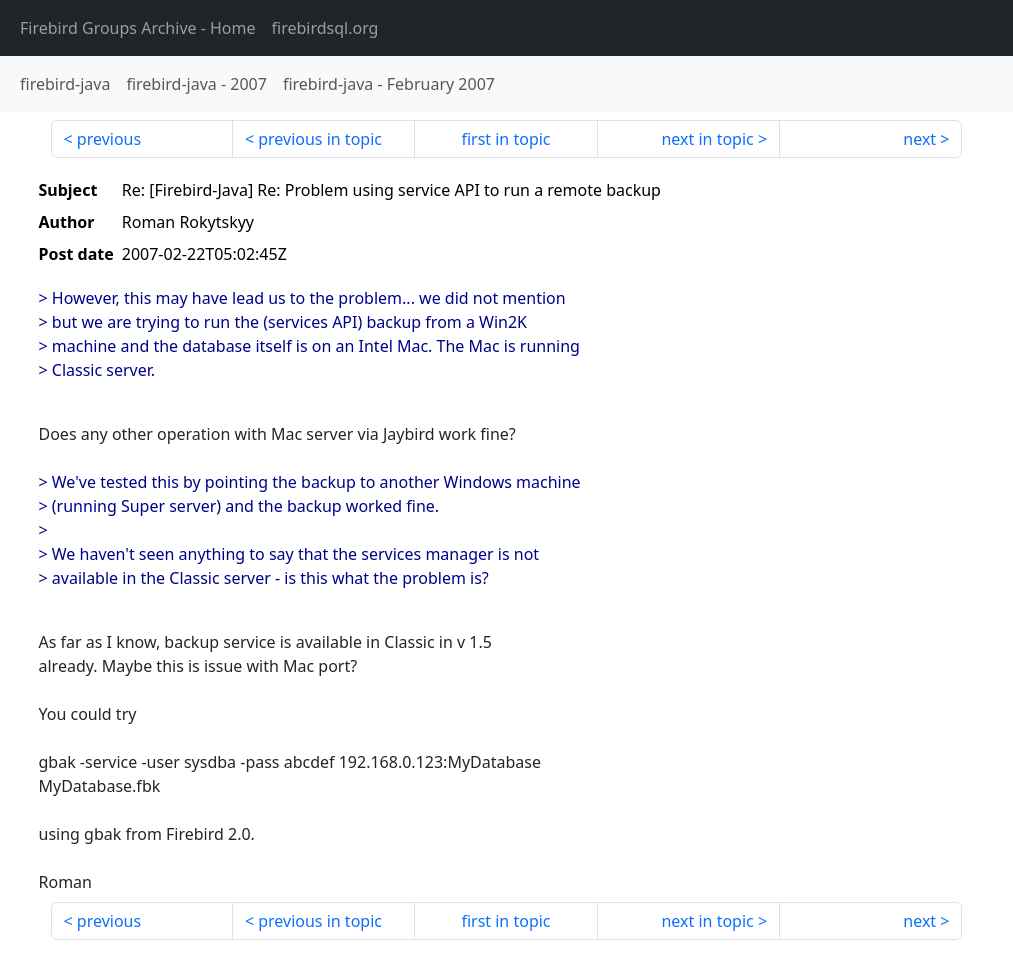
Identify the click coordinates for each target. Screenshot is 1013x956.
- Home (138, 28)
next (919, 139)
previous (109, 139)
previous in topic (320, 139)
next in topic (707, 139)
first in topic (505, 139)
